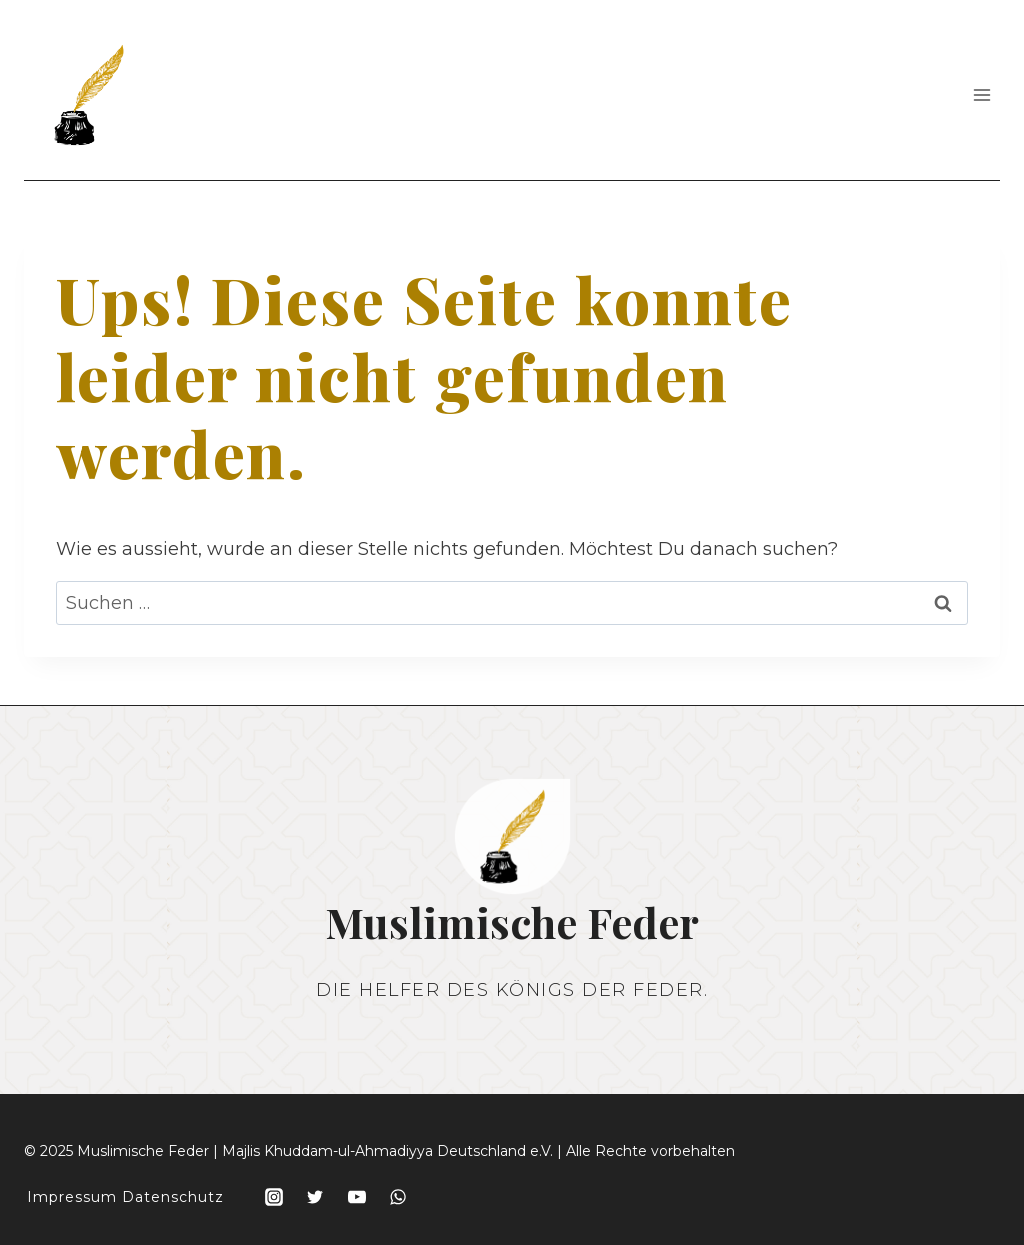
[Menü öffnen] (981, 94)
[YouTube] (357, 1197)
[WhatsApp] (398, 1197)
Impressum (72, 1197)
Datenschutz (173, 1197)
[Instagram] (274, 1197)
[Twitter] (315, 1197)
